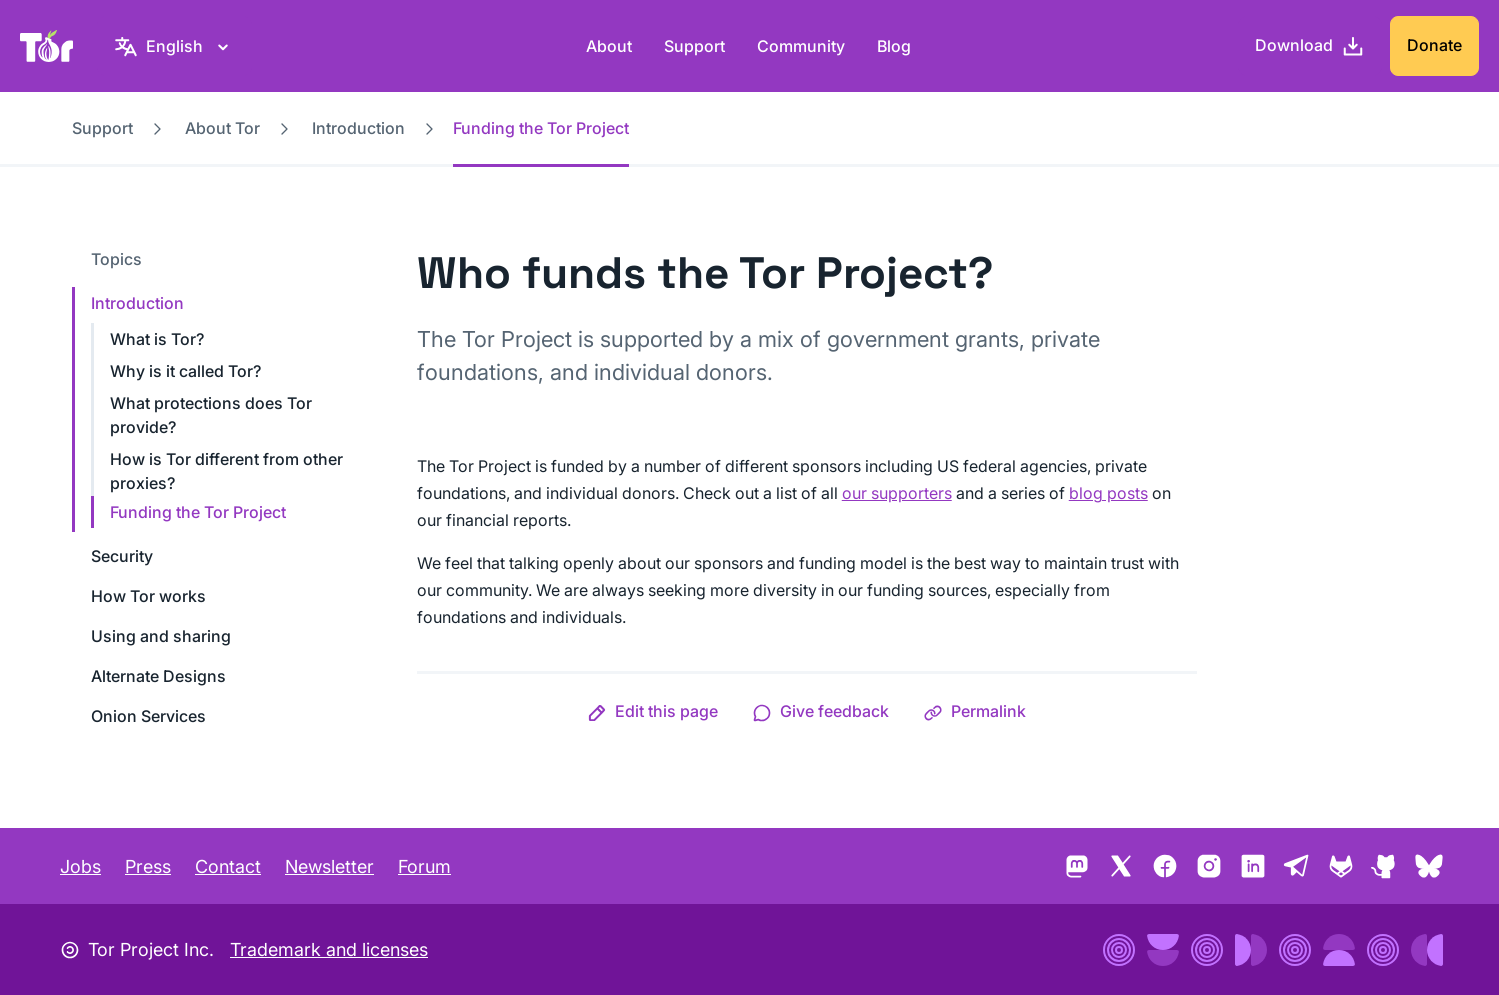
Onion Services (148, 716)
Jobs (80, 866)
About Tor (222, 128)
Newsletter (329, 866)
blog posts (1108, 493)
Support (694, 46)
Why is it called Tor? (185, 371)
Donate (1434, 45)
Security (122, 556)
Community (801, 46)
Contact (228, 866)
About (609, 46)
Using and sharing (161, 636)
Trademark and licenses (329, 949)
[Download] (1310, 46)
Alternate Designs (158, 676)
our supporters (897, 493)
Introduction (358, 128)
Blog (894, 46)
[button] (652, 711)
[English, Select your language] (174, 46)
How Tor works (148, 596)
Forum (424, 866)
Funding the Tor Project (198, 512)
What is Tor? (157, 339)
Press (148, 866)
